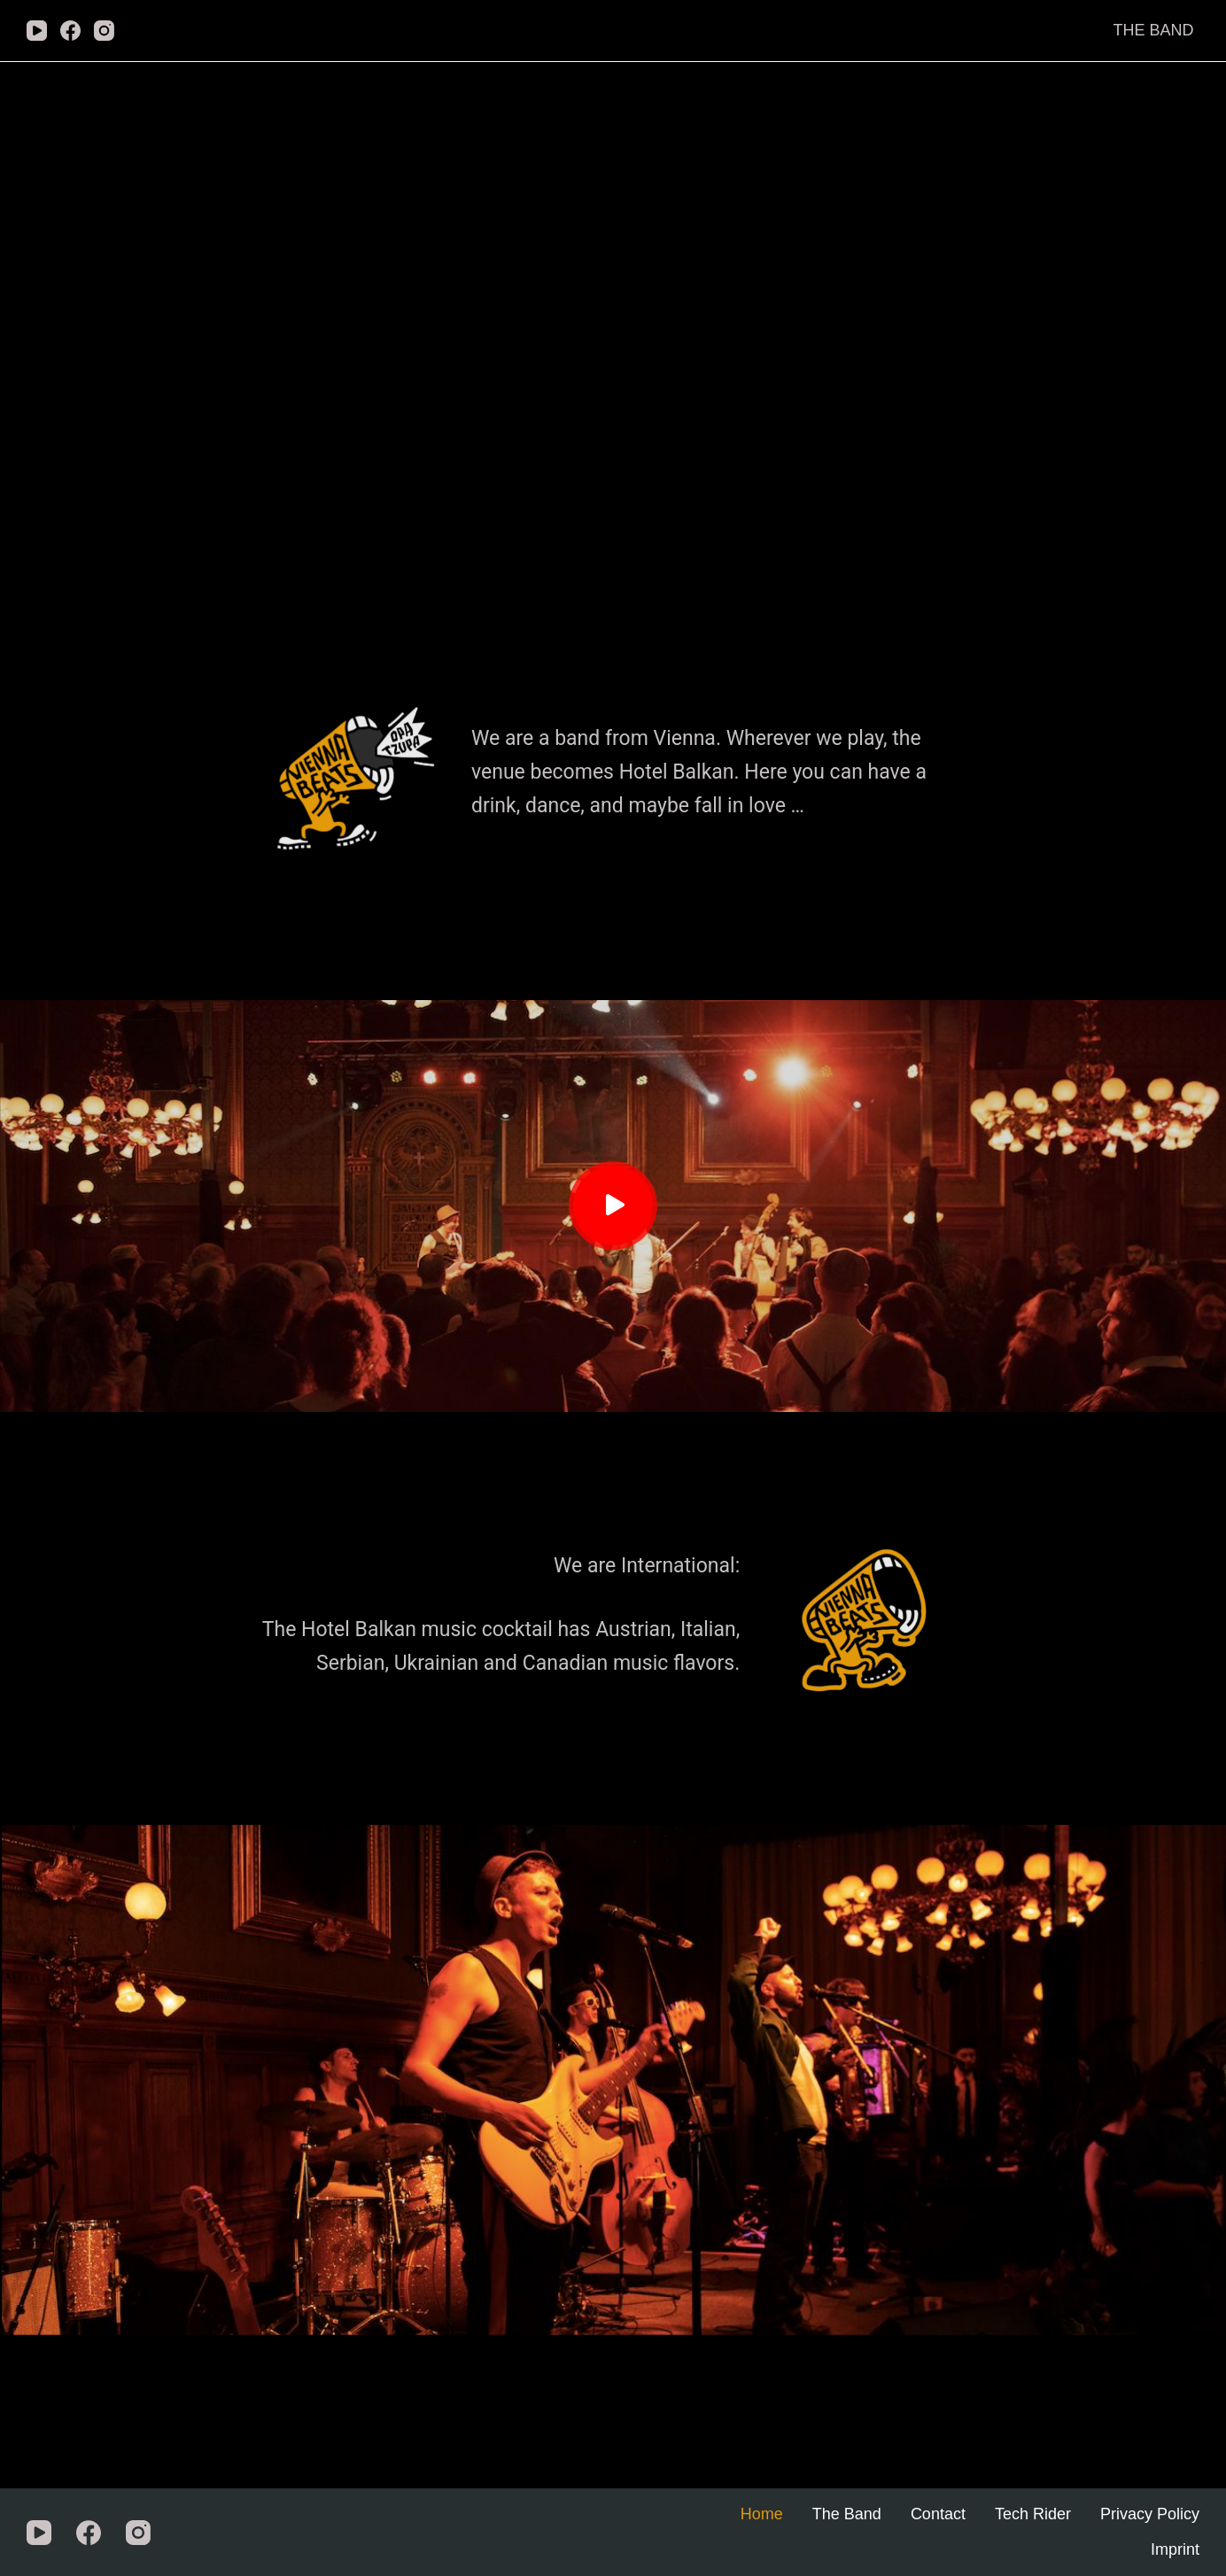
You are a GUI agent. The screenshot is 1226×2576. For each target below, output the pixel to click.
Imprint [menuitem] (1175, 2549)
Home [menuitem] (762, 2514)
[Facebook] (70, 30)
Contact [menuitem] (938, 2514)
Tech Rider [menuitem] (1033, 2514)
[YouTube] (37, 30)
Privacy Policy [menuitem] (1149, 2514)
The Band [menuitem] (1153, 30)
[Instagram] (104, 30)
